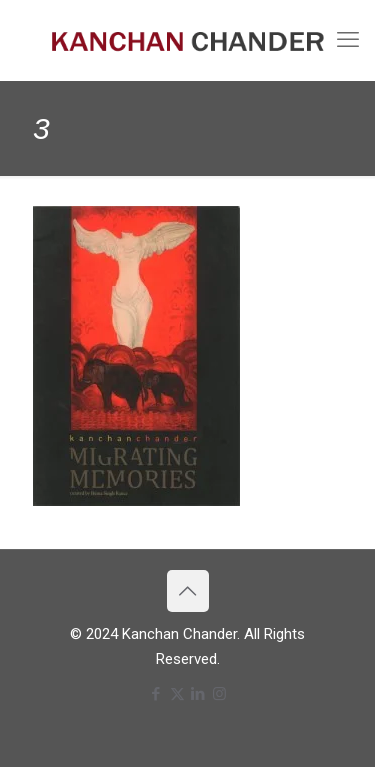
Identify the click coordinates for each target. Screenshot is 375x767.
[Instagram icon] (219, 694)
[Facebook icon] (156, 694)
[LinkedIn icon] (198, 694)
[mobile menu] (348, 40)
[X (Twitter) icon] (177, 694)
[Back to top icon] (188, 591)
